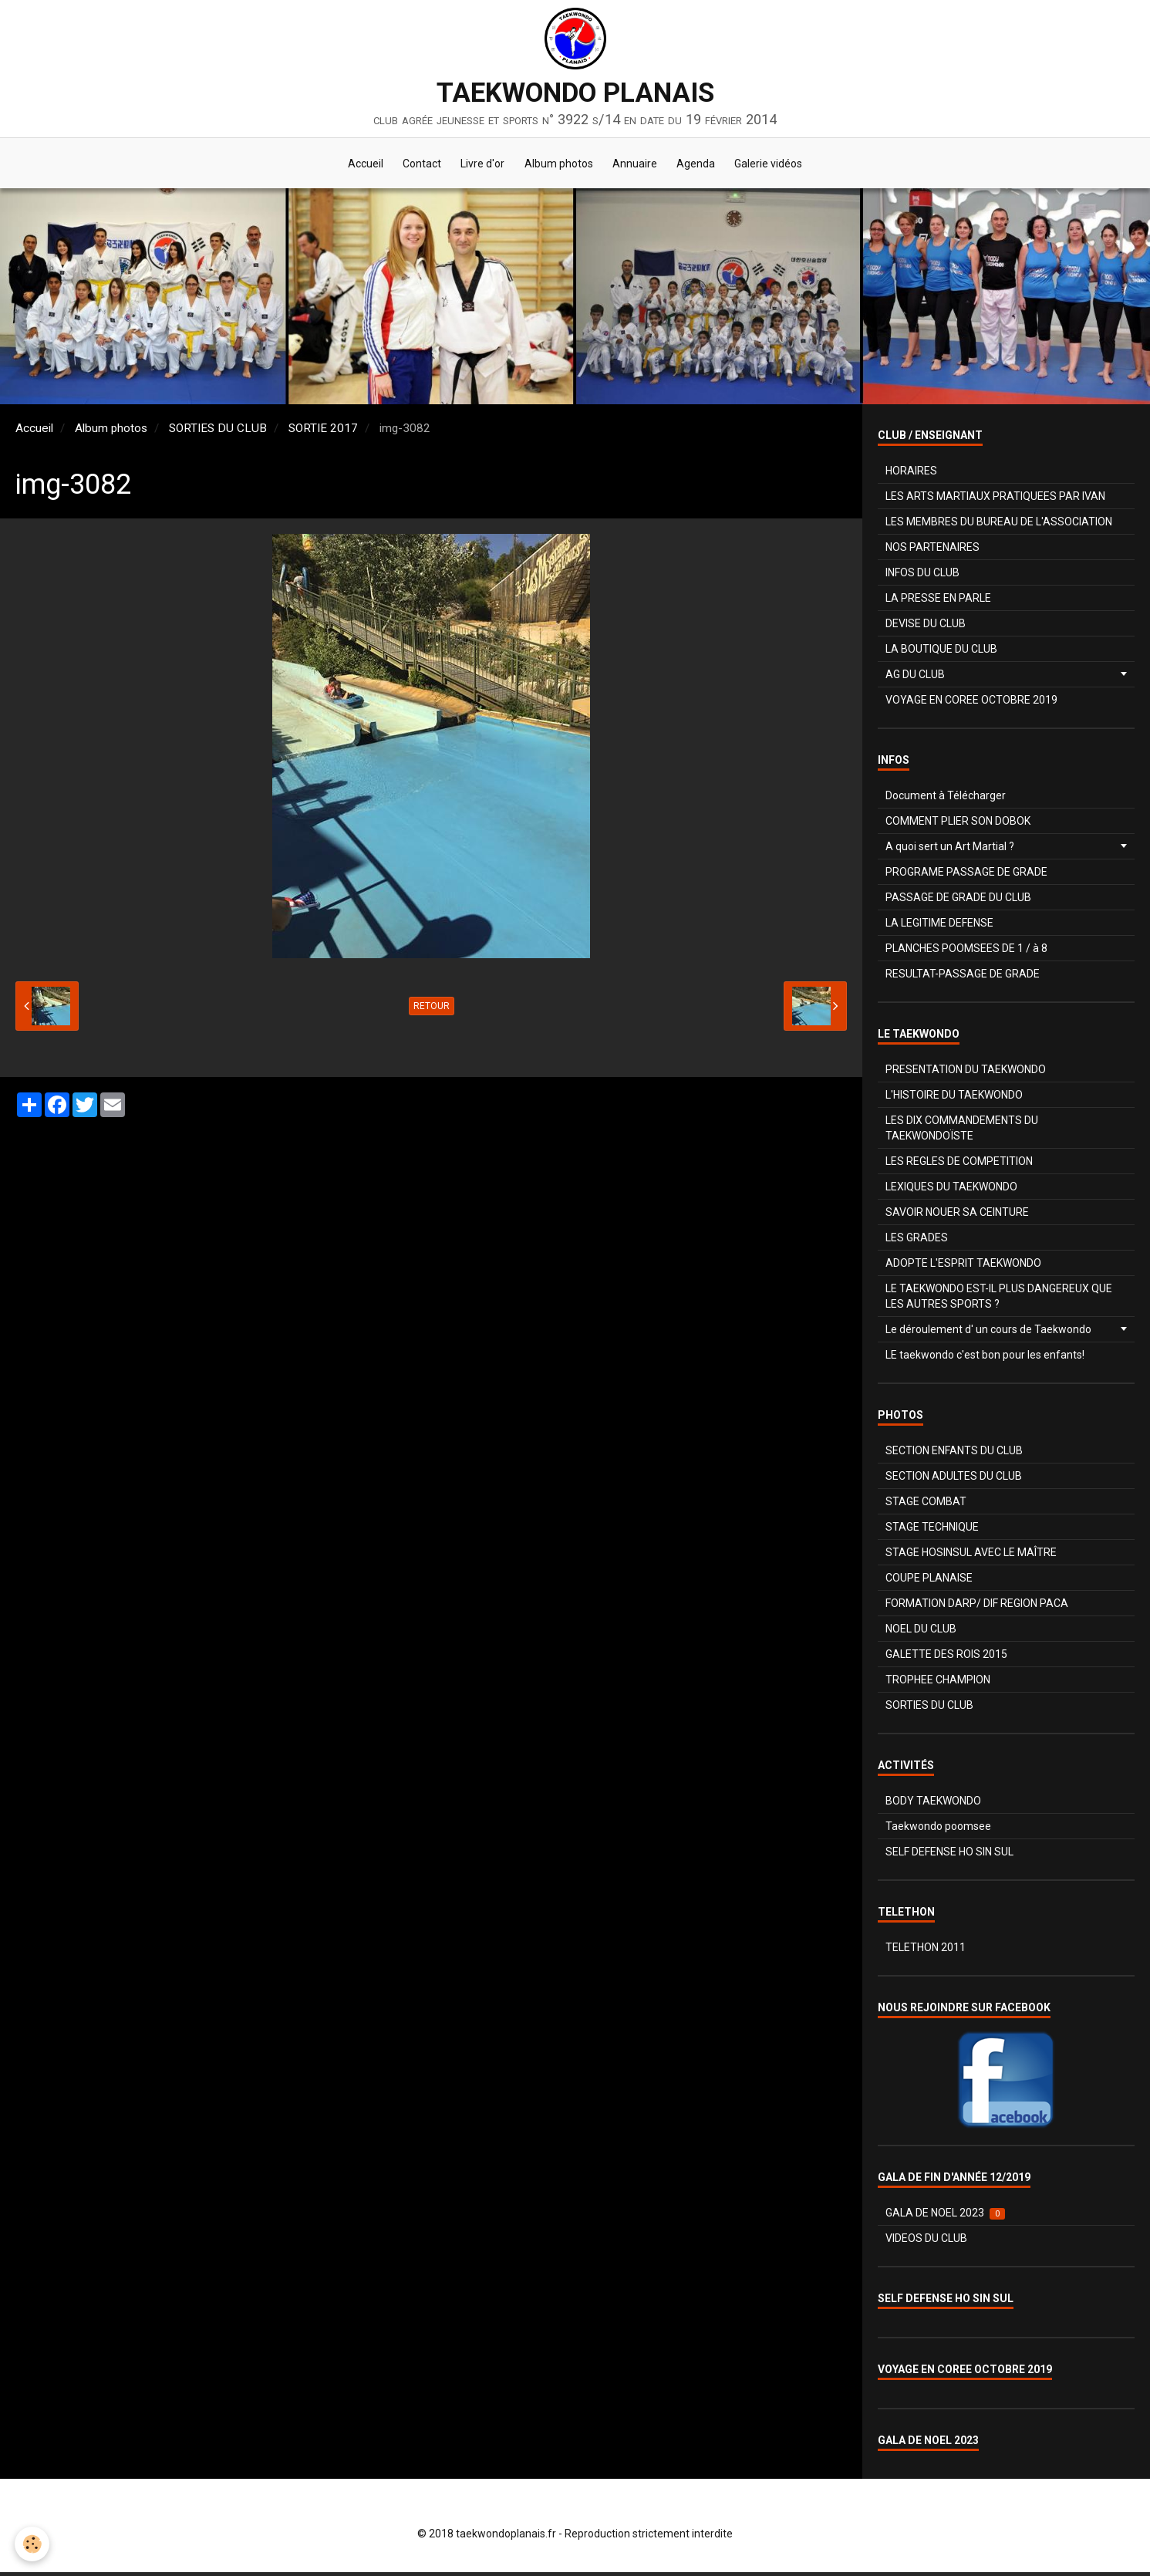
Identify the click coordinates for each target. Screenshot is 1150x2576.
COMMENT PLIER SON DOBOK (957, 825)
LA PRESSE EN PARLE (938, 602)
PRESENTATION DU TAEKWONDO (965, 1073)
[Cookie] (32, 2544)
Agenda (703, 165)
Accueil (355, 165)
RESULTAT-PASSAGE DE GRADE (962, 977)
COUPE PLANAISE (929, 1581)
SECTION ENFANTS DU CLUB (954, 1454)
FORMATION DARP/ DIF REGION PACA (976, 1607)
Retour (431, 1009)
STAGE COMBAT (925, 1505)
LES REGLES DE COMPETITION (959, 1165)
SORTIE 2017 (323, 432)
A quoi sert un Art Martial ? (949, 850)
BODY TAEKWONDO (933, 1804)
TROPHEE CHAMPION (937, 1683)
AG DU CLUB (915, 678)
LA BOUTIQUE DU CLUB (941, 653)
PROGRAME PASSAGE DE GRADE (966, 875)
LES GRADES (916, 1241)
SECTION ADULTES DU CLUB (953, 1480)
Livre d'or (479, 165)
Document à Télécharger (945, 799)
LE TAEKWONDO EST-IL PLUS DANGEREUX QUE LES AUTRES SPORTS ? (998, 1300)
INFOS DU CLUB (922, 576)
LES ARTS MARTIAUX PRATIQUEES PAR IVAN (995, 500)
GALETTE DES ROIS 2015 (946, 1658)
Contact (415, 165)
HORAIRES (911, 474)
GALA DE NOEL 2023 (945, 2216)
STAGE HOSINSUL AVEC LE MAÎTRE (971, 1556)
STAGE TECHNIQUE (932, 1530)
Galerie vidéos (780, 165)
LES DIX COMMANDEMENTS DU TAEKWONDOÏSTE (961, 1132)
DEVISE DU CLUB (925, 627)
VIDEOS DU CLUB (926, 2242)
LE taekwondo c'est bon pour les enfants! (984, 1358)
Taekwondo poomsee (938, 1830)
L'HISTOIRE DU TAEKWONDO (954, 1098)
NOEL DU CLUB (920, 1632)
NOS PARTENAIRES (932, 551)
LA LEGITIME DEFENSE (939, 926)
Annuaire (638, 165)
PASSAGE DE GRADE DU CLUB (958, 901)
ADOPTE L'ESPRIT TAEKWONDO (963, 1267)
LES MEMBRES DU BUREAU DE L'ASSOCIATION (998, 525)
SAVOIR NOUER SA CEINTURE (957, 1216)
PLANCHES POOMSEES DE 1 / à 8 (966, 952)
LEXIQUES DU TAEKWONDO (951, 1190)
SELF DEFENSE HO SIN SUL (949, 1855)
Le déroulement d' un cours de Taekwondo (988, 1333)
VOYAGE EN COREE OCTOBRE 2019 (971, 703)
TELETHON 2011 (925, 1951)
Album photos (558, 165)
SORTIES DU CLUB (218, 432)
